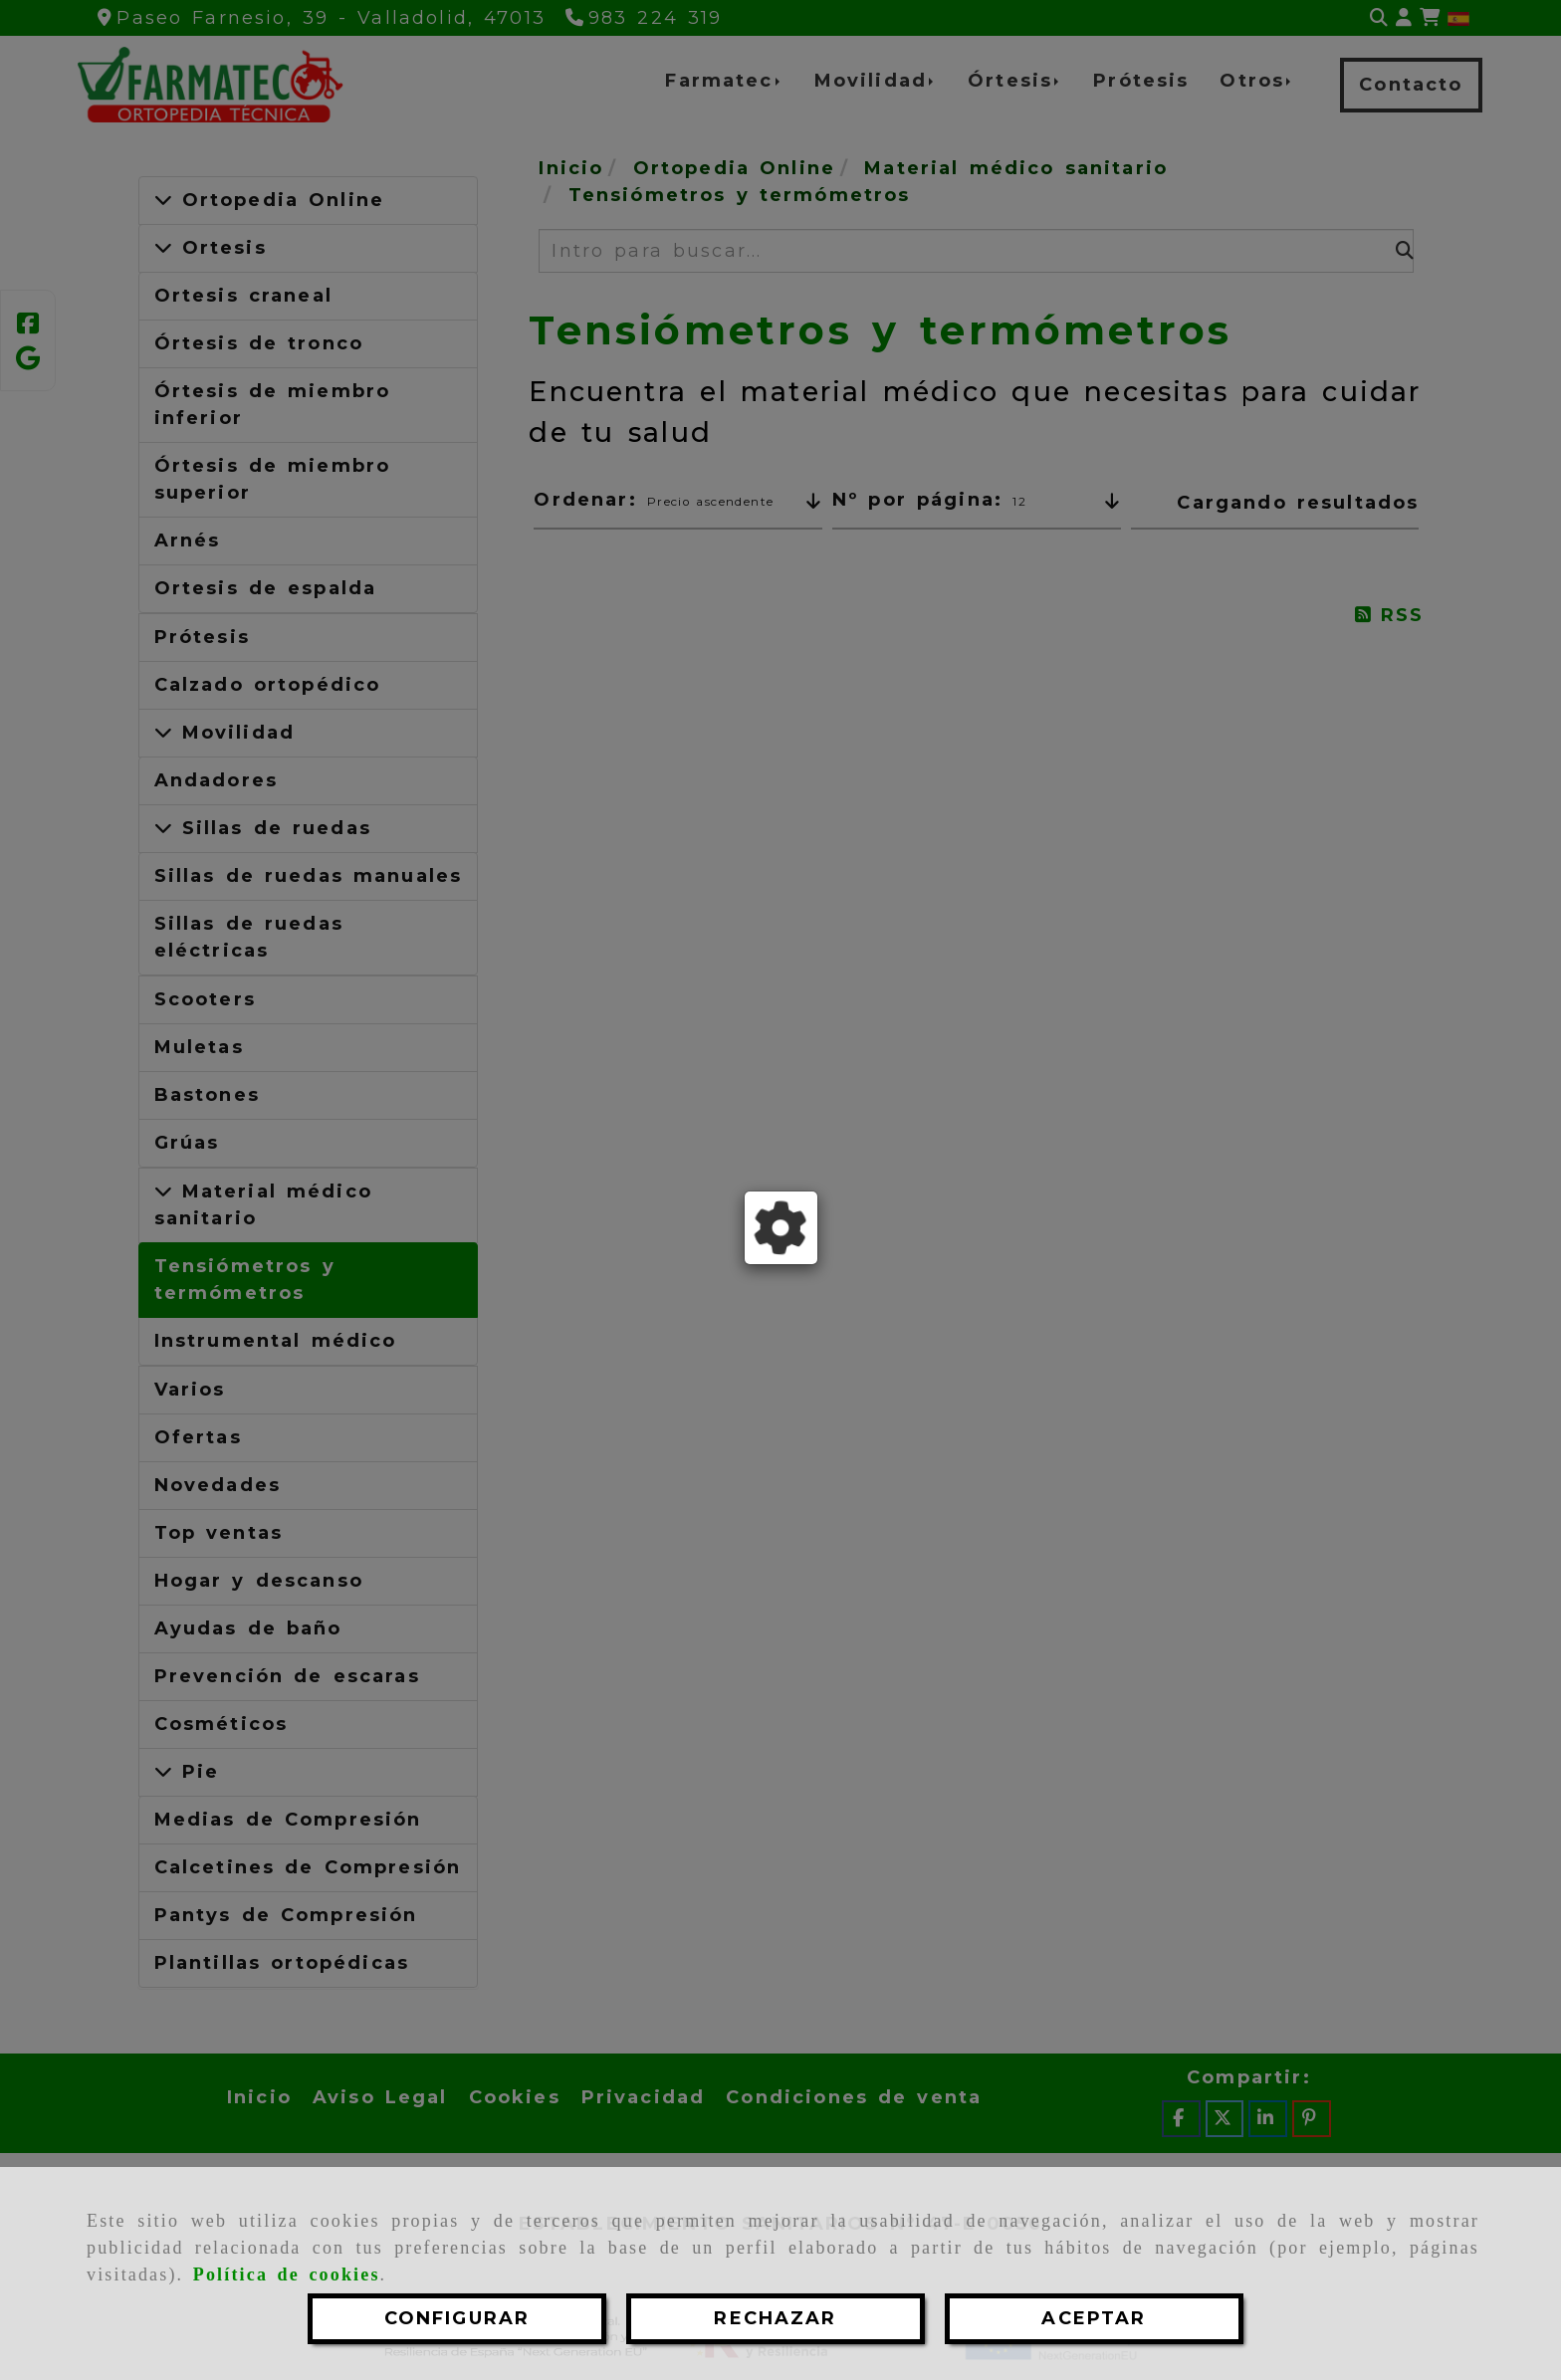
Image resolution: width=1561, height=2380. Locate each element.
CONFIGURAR (457, 2318)
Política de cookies (286, 2274)
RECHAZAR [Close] (775, 2318)
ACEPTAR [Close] (1093, 2318)
